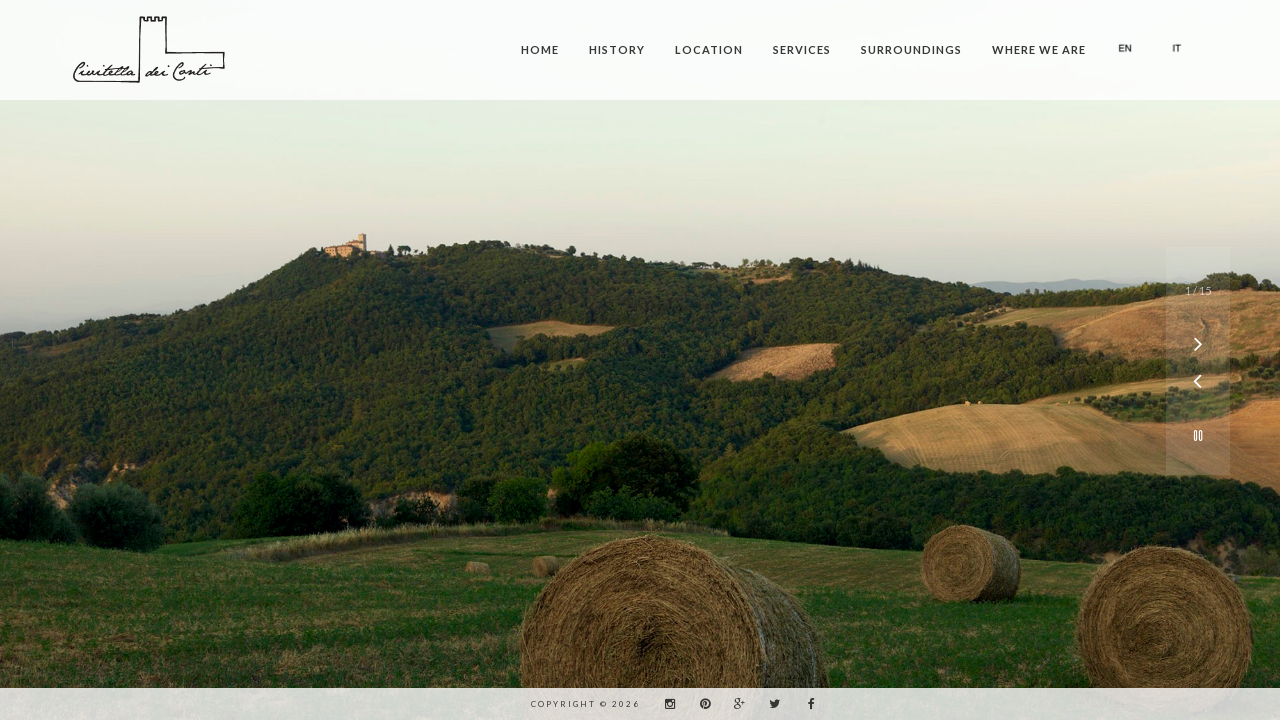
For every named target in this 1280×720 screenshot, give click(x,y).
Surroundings (911, 49)
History (617, 49)
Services (802, 49)
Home (540, 49)
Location (709, 49)
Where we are (1039, 49)
